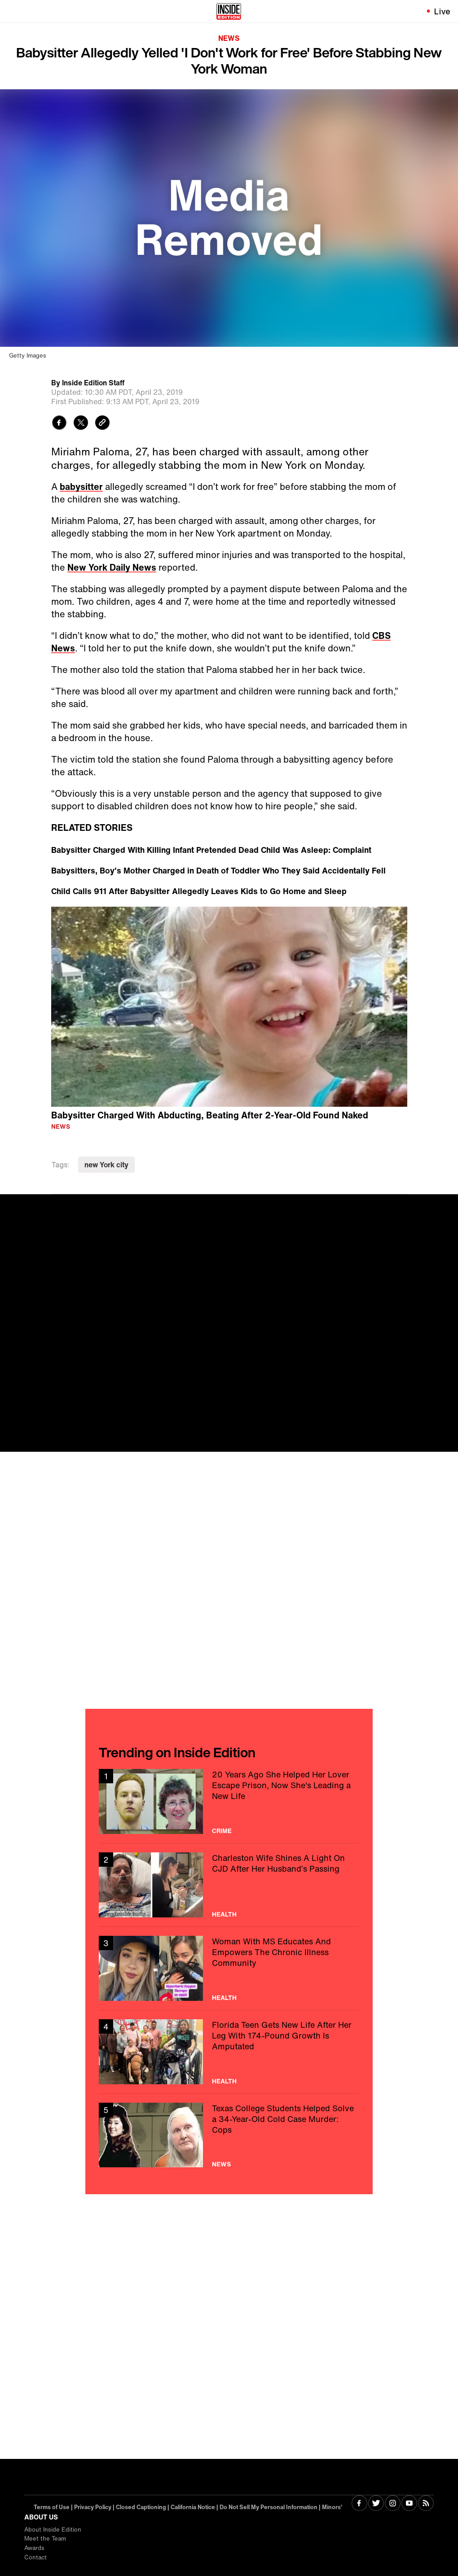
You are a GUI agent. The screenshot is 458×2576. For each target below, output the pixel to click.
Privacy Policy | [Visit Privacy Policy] (95, 2507)
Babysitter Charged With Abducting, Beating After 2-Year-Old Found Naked (209, 1115)
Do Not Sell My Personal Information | (271, 2507)
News (229, 38)
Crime (222, 1831)
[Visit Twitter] (376, 2504)
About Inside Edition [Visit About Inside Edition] (52, 2529)
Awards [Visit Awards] (34, 2548)
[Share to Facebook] (59, 424)
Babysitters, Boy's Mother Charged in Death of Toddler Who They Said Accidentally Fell (218, 870)
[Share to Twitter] (81, 424)
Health (224, 1914)
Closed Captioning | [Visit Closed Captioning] (143, 2507)
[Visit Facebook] (359, 2504)
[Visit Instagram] (393, 2504)
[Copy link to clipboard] (102, 424)
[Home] (228, 11)
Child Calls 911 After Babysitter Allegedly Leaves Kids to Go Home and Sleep (199, 891)
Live (442, 11)
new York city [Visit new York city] (106, 1164)
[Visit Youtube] (409, 2504)
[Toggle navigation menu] (12, 11)
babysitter (81, 486)
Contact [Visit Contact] (35, 2557)
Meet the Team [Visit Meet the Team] (45, 2538)
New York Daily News (111, 567)
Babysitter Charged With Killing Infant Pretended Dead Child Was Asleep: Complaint (211, 850)
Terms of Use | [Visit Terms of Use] (54, 2507)
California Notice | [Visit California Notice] (195, 2507)
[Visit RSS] (426, 2504)
